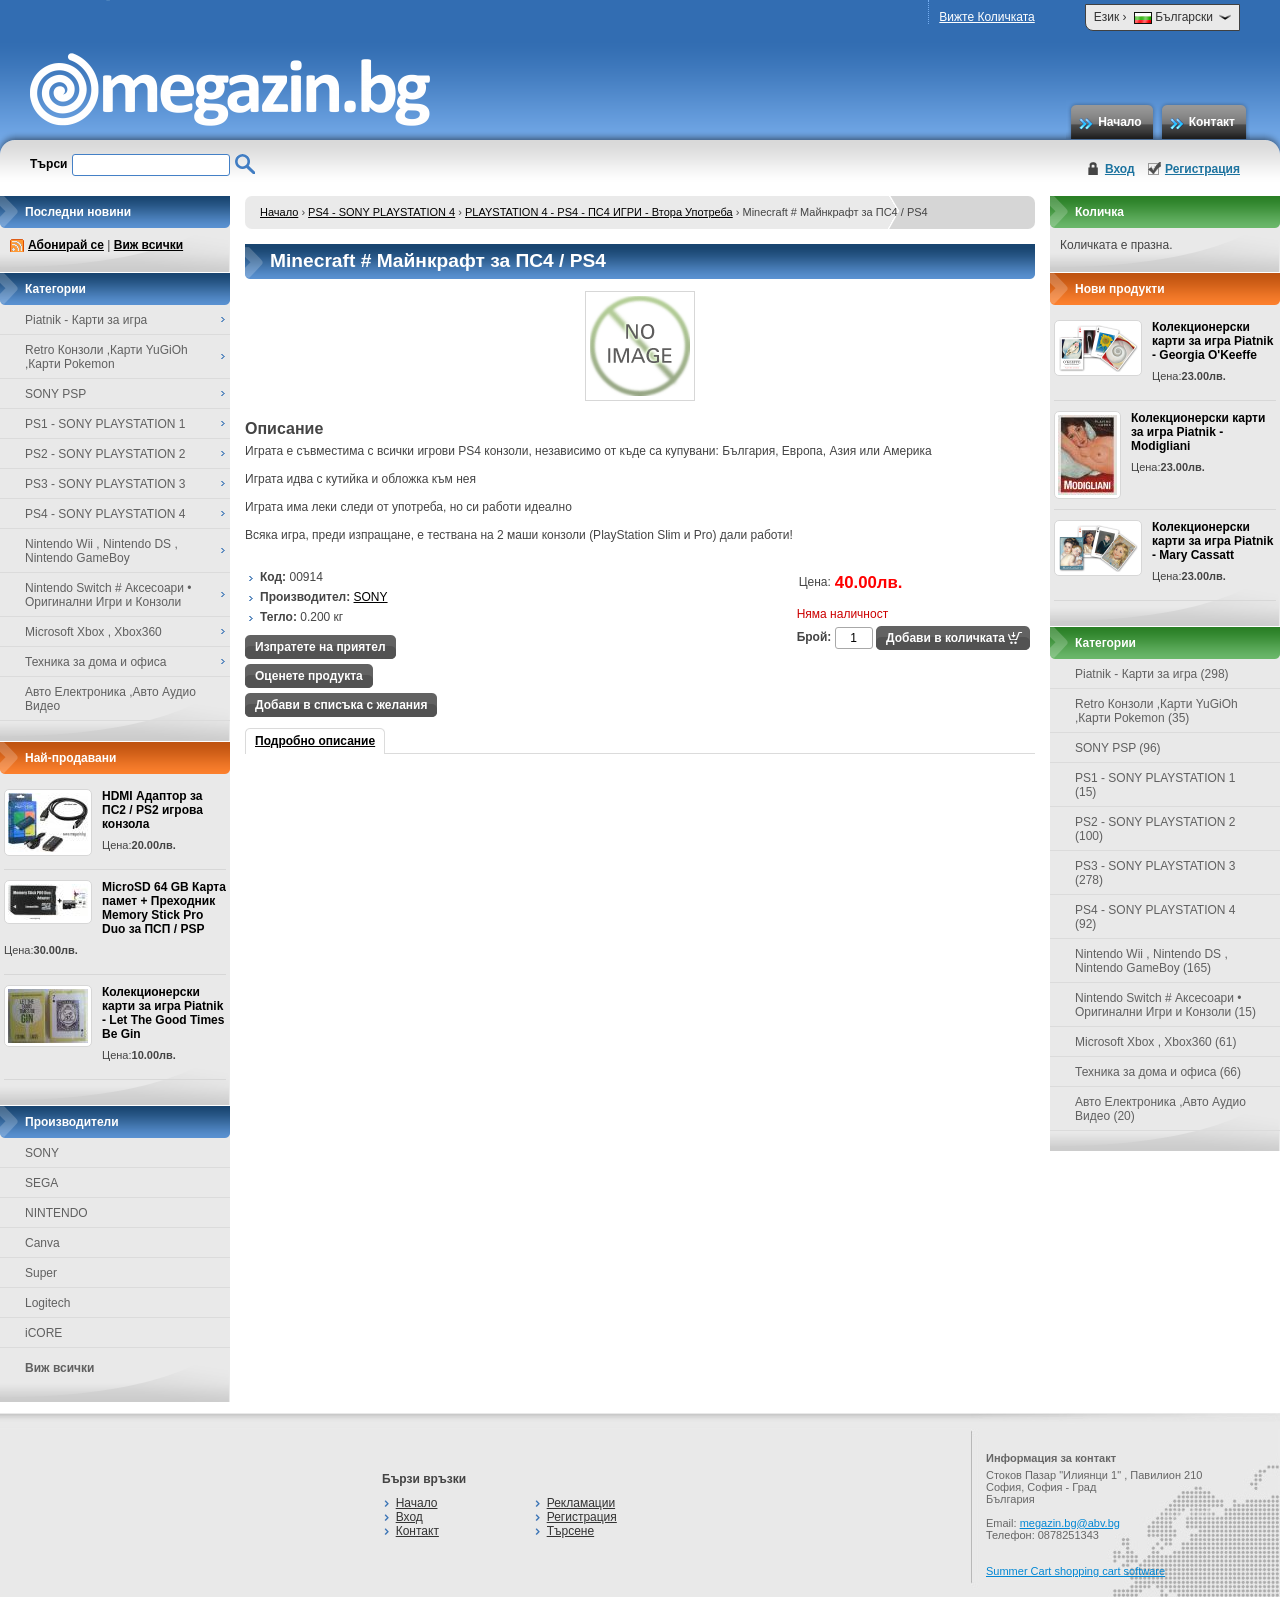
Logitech (47, 1303)
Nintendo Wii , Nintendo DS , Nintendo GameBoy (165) (1151, 961)
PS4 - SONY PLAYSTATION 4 (381, 212)
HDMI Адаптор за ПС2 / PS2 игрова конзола (152, 810)
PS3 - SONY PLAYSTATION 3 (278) (1155, 873)
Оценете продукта (309, 676)
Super (41, 1273)
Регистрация (1202, 169)
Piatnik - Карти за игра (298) (1152, 674)
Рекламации (581, 1503)
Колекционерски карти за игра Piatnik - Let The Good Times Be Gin (163, 1013)
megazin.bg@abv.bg (1070, 1523)
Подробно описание (315, 741)
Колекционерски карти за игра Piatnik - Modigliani (1198, 432)
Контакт (1212, 122)
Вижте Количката (986, 17)
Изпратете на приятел (320, 647)
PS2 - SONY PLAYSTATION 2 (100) (1155, 829)
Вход (1120, 169)
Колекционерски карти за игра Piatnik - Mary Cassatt (1212, 541)
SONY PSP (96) (1118, 748)
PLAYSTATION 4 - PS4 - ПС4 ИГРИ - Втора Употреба (599, 212)
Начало (1119, 122)
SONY (42, 1153)
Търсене (570, 1531)
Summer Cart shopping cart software (1075, 1571)
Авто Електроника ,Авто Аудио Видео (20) (1160, 1109)
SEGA (41, 1183)
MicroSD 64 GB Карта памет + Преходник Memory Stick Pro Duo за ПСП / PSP (164, 908)
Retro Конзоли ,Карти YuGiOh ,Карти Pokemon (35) (1156, 711)
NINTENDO (56, 1213)
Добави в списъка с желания (341, 705)
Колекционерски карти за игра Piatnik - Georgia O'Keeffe (1212, 341)
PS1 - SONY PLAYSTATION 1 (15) (1155, 785)
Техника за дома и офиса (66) (1158, 1072)
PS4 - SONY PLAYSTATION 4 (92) (1155, 917)
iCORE (43, 1333)
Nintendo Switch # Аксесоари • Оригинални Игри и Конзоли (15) (1165, 1005)
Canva (42, 1243)
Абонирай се (66, 245)
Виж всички (148, 245)
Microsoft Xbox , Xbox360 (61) (1155, 1042)
